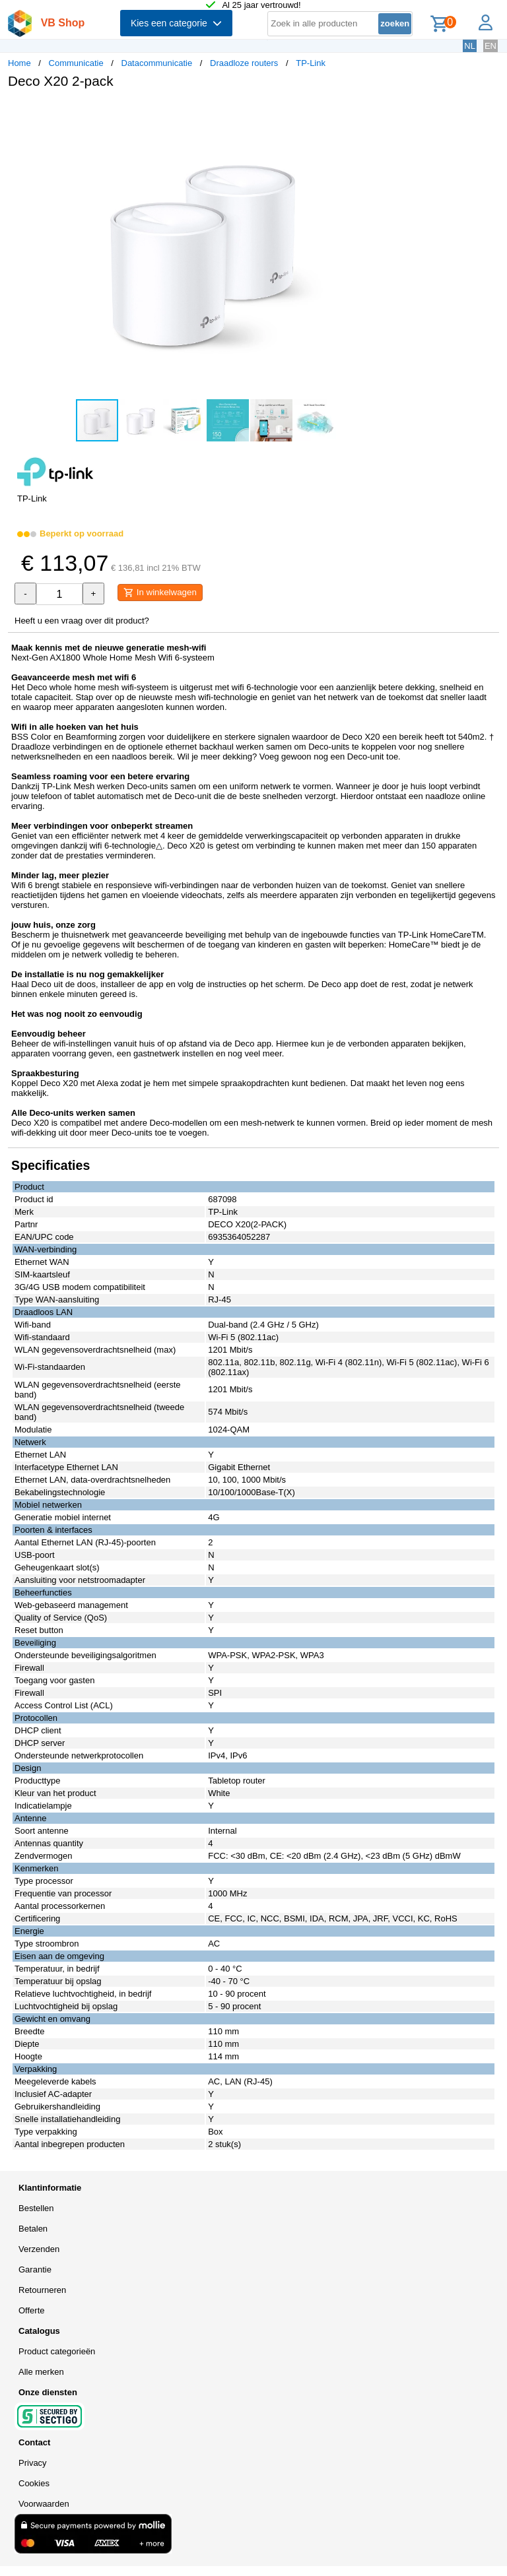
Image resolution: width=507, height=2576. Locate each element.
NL (469, 46)
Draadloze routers (244, 63)
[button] (392, 112)
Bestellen (35, 2208)
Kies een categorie (176, 23)
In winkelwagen (160, 592)
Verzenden (38, 2249)
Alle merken (41, 2372)
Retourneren (42, 2290)
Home (19, 63)
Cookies (34, 2483)
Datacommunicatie (157, 63)
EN (490, 46)
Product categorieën (56, 2351)
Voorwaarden (43, 2504)
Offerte (31, 2310)
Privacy (32, 2463)
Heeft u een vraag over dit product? (82, 621)
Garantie (34, 2269)
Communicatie (76, 63)
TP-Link (310, 63)
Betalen (33, 2229)
